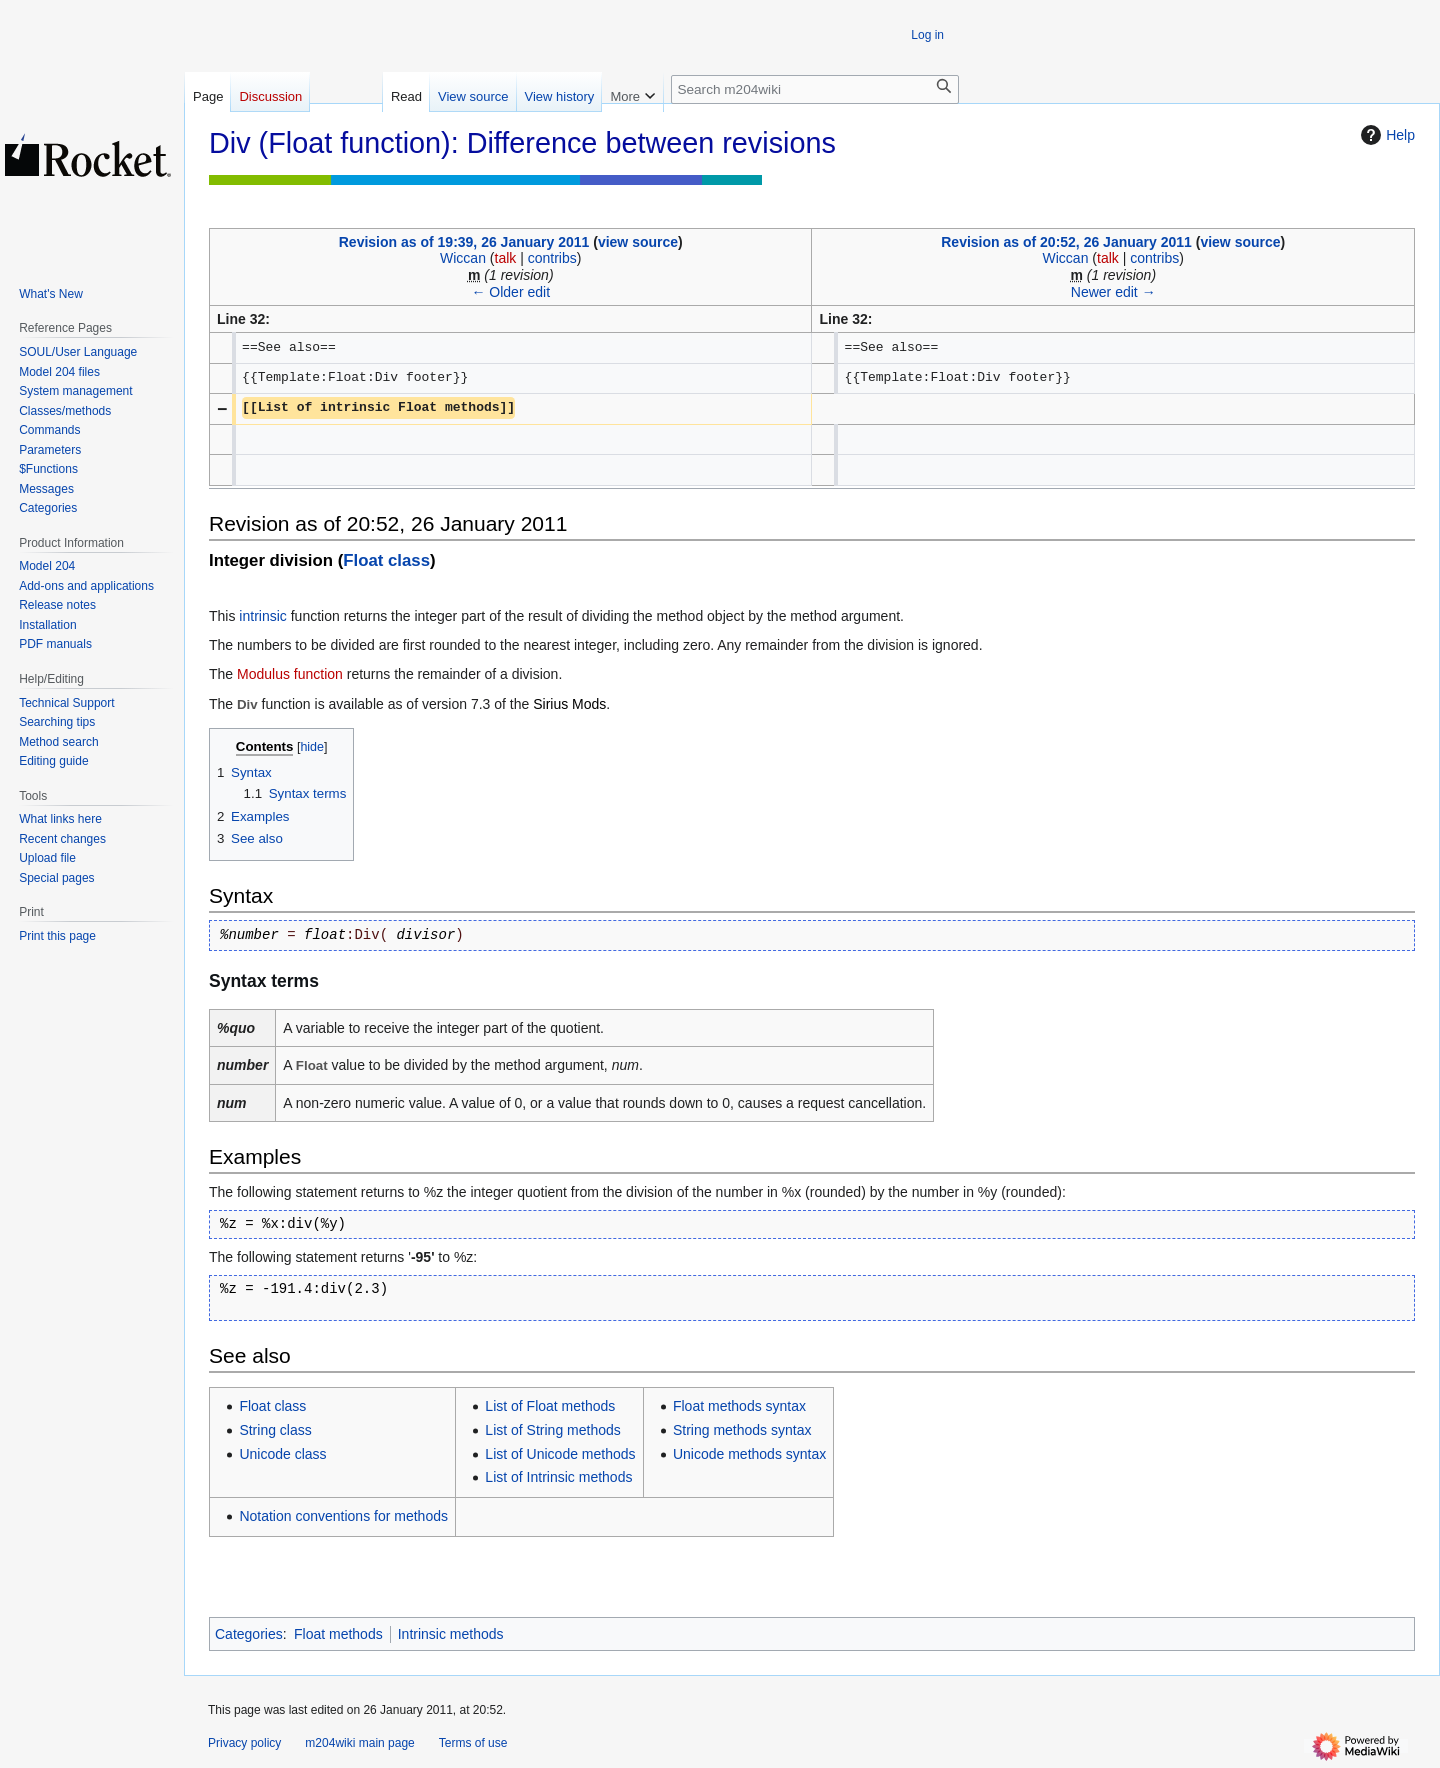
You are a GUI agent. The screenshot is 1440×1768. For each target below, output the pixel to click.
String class (275, 1430)
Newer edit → (1113, 292)
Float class (386, 560)
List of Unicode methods (560, 1454)
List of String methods (552, 1430)
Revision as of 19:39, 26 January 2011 (464, 242)
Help (1385, 135)
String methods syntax (742, 1430)
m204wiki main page (359, 1743)
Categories (249, 1634)
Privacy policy (244, 1743)
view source (638, 242)
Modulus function (290, 674)
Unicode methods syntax (749, 1454)
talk (506, 258)
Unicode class (282, 1454)
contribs (552, 258)
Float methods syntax (739, 1406)
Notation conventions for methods (343, 1516)
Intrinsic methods (451, 1634)
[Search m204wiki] (815, 89)
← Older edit (510, 292)
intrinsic (262, 616)
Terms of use (473, 1743)
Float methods (338, 1634)
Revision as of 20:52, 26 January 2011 (1066, 242)
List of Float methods (550, 1406)
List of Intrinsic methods (558, 1477)
